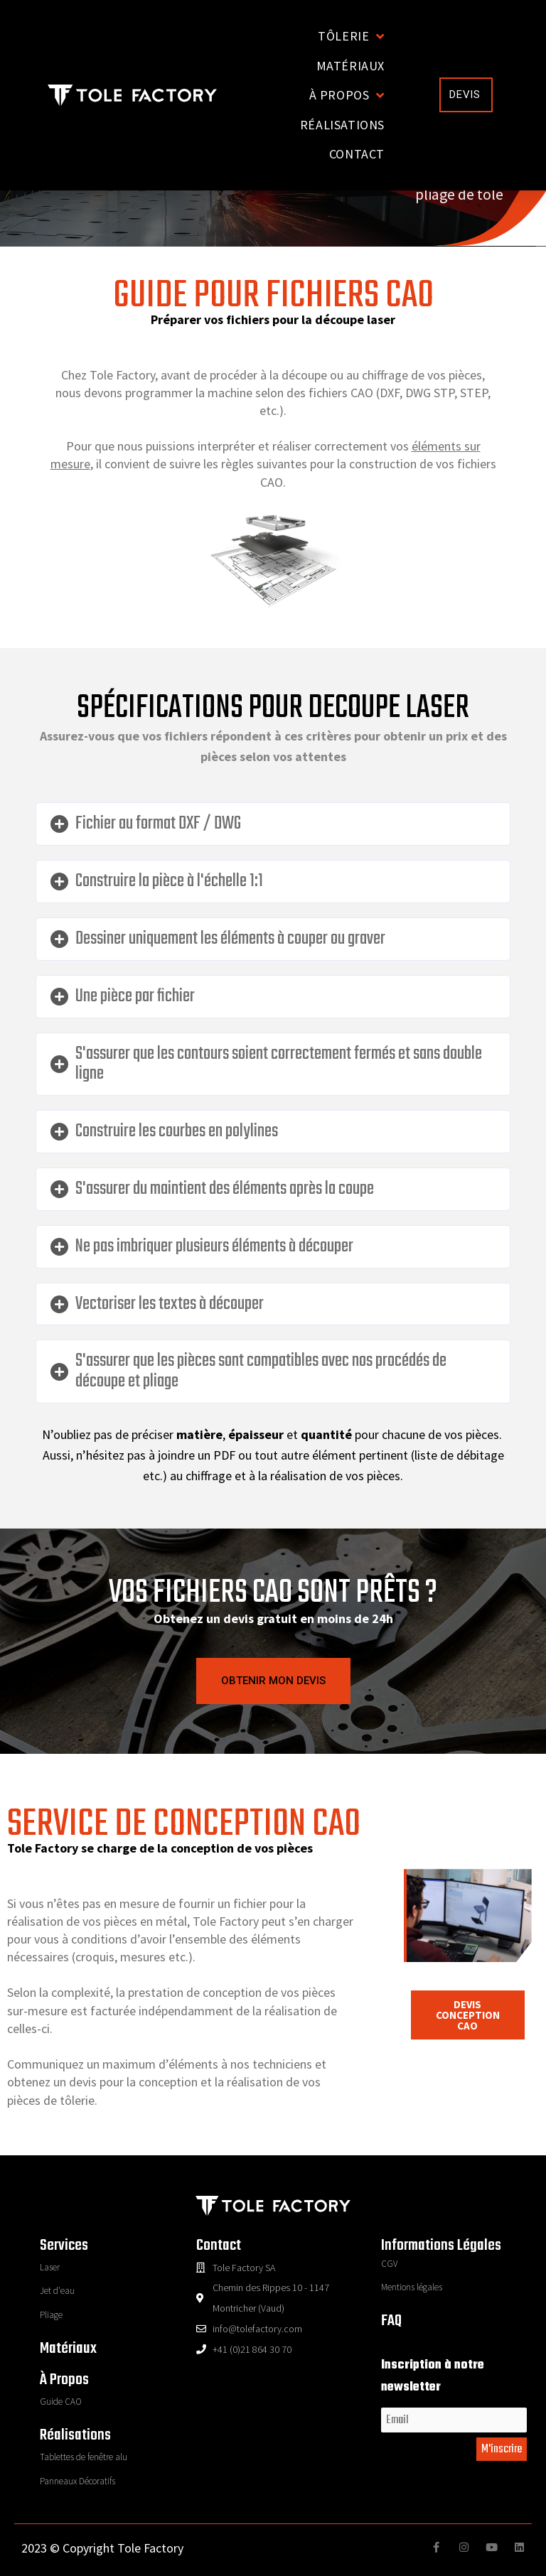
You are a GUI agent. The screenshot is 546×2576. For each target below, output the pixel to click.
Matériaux (68, 2349)
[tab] (273, 824)
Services (64, 2245)
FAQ (391, 2321)
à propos (64, 2380)
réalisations (75, 2435)
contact (218, 2245)
